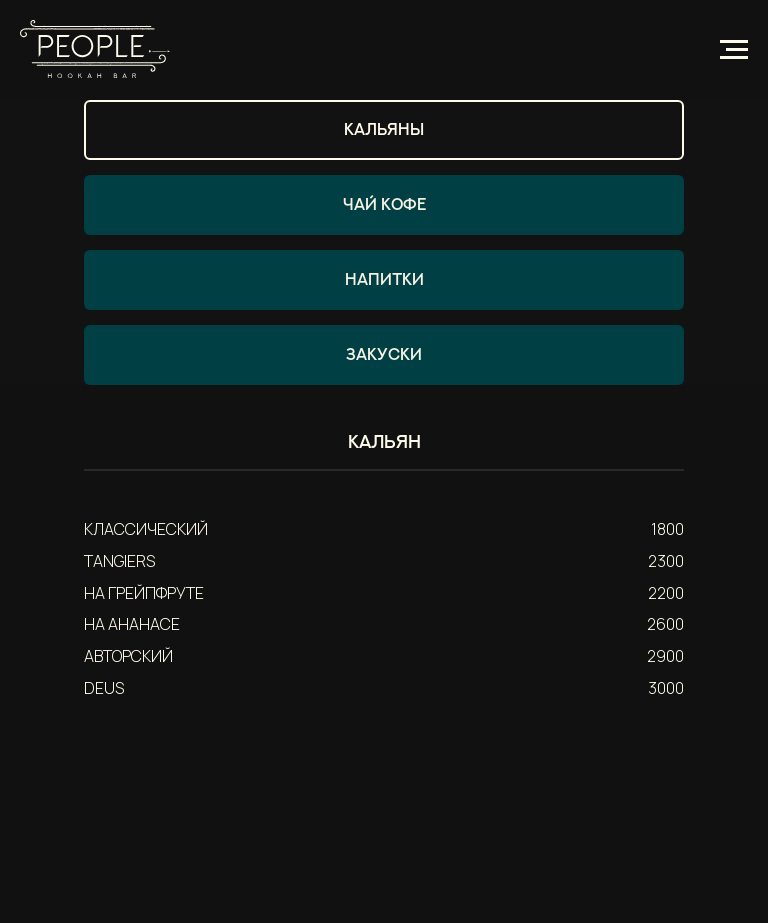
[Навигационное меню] (734, 50)
